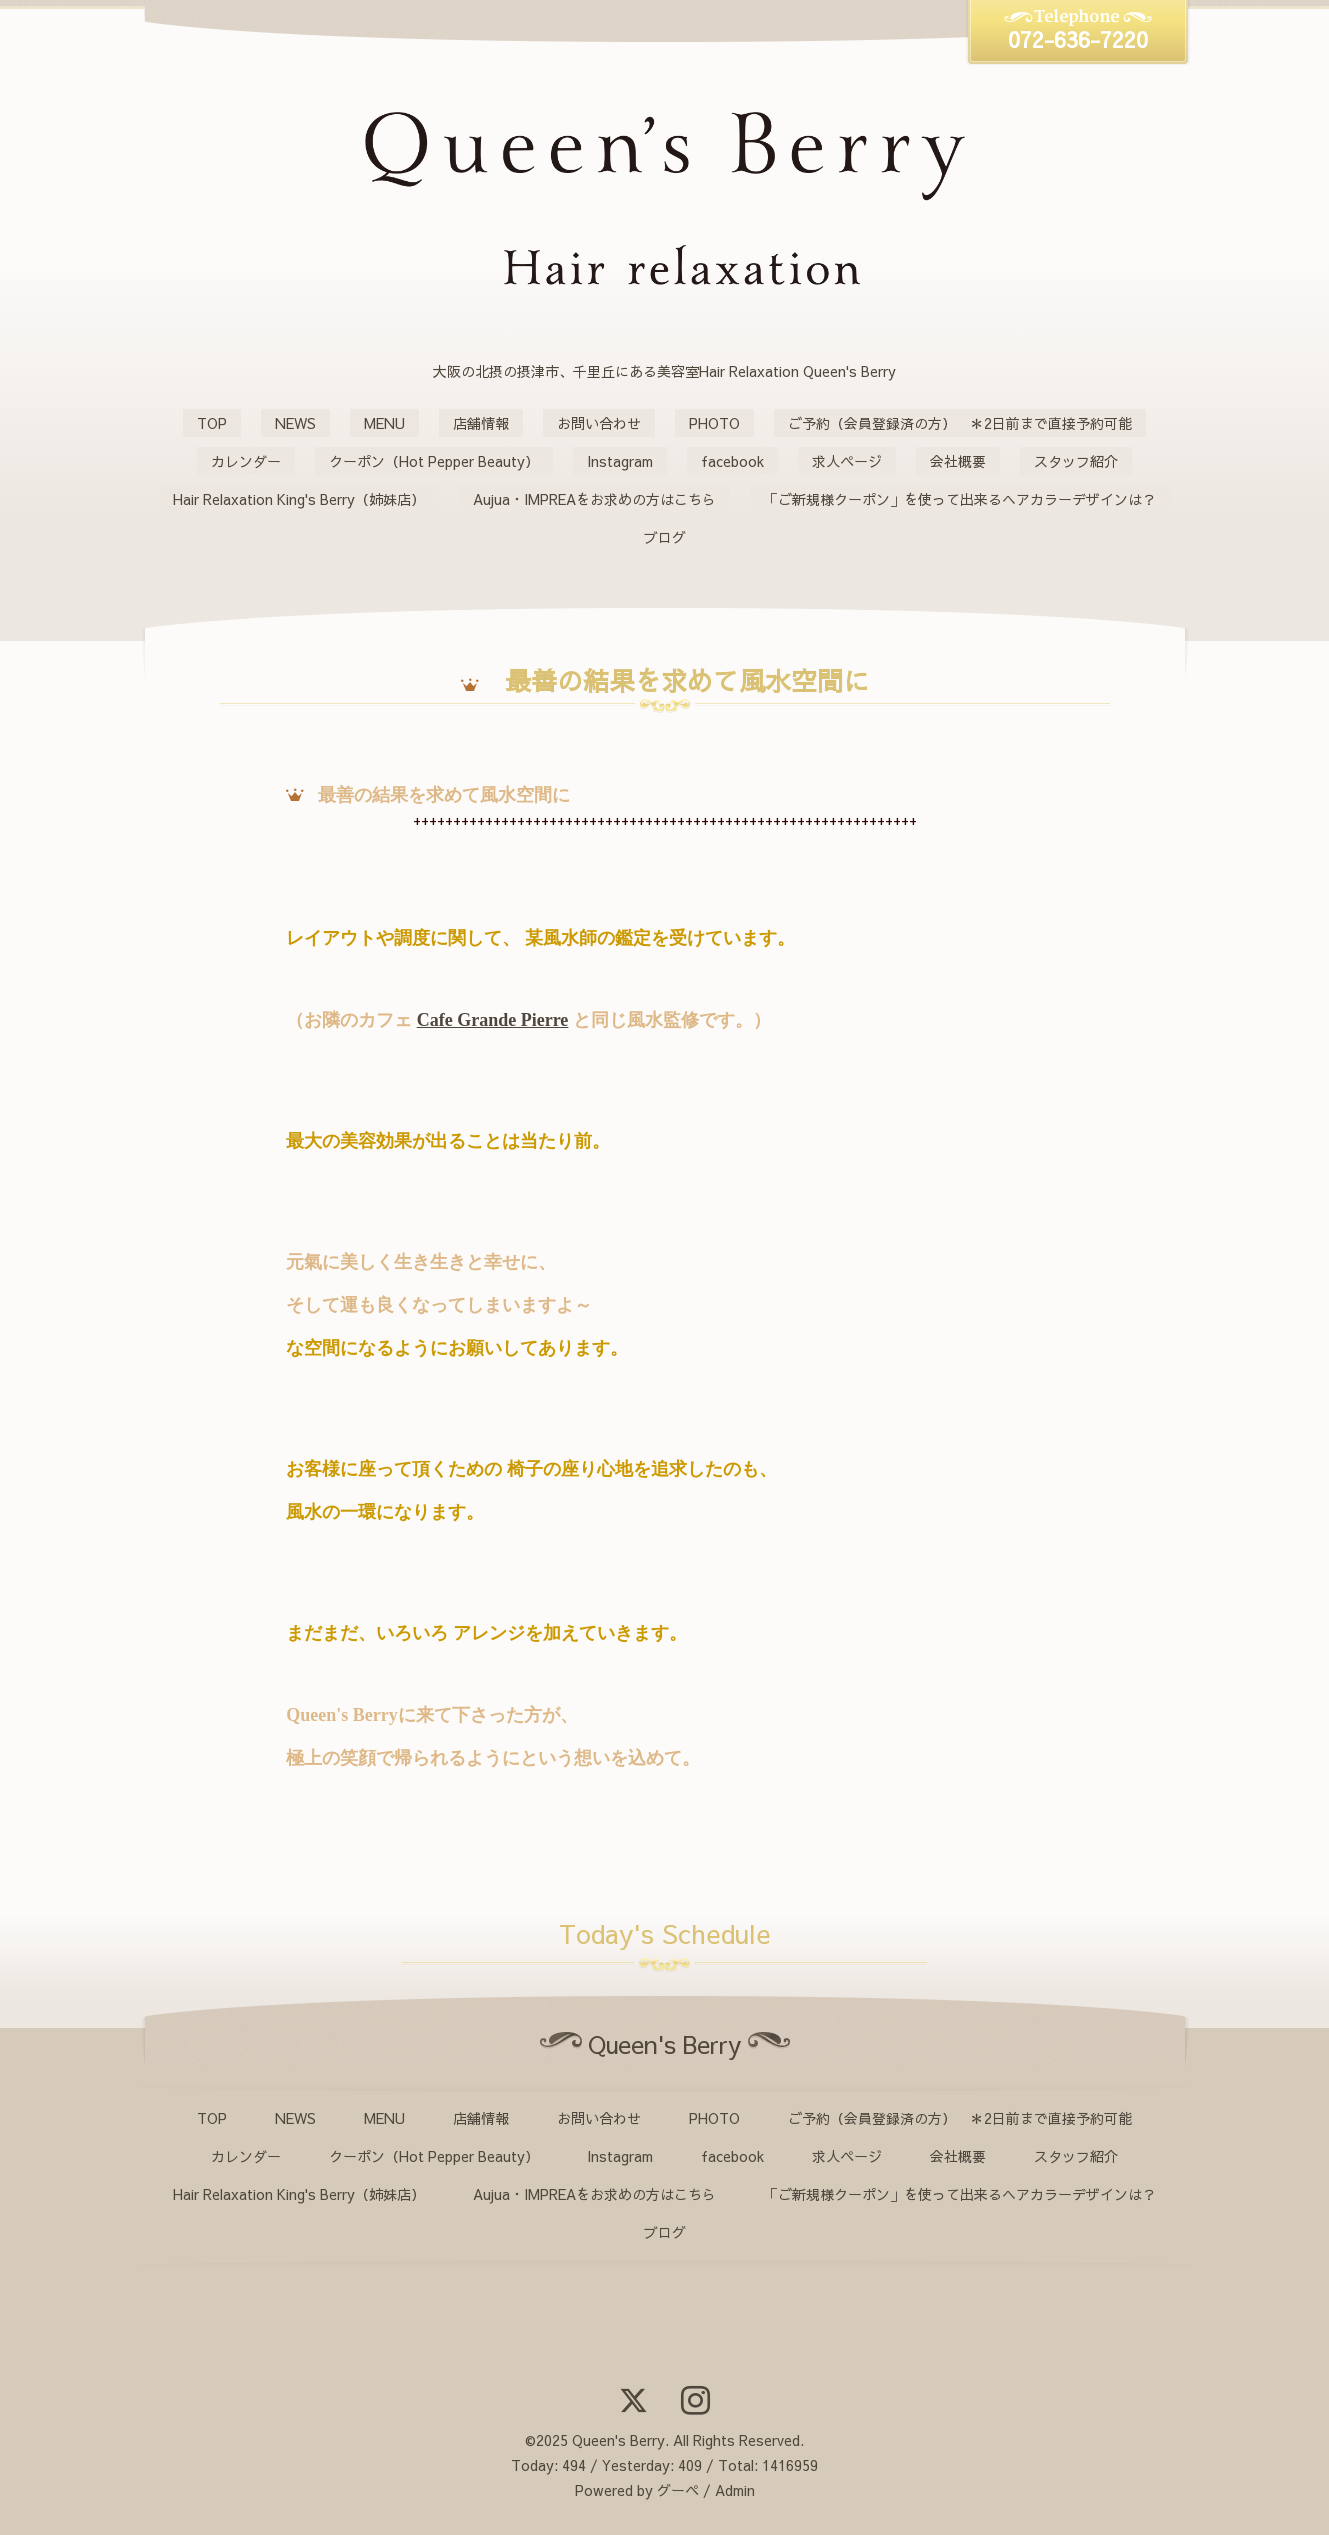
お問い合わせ (599, 423)
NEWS (295, 423)
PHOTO (714, 423)
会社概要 (958, 461)
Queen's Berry (618, 2440)
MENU (384, 423)
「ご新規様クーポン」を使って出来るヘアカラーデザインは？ (960, 499)
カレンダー (246, 461)
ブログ (665, 537)
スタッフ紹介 (1076, 461)
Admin (735, 2490)
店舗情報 (481, 423)
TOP (212, 423)
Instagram (620, 461)
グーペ (678, 2490)
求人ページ (847, 461)
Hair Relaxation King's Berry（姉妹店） (299, 499)
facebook (732, 461)
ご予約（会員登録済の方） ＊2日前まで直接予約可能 (960, 423)
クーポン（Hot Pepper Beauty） (434, 461)
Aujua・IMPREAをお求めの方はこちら (594, 499)
